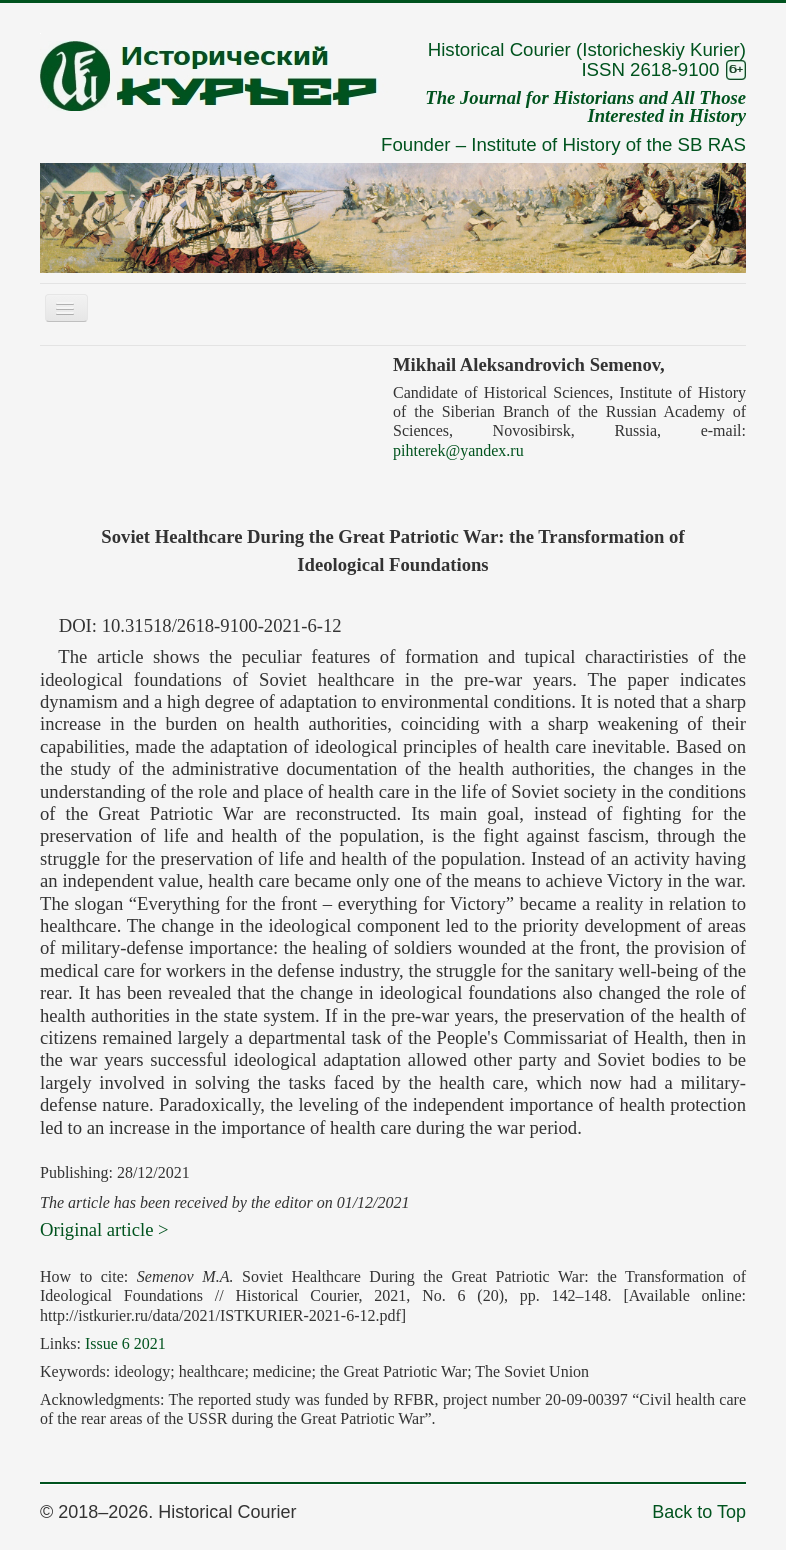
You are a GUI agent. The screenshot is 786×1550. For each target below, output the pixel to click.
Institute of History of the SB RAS (608, 144)
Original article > (104, 1229)
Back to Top (699, 1512)
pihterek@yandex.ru (458, 450)
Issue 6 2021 (125, 1343)
